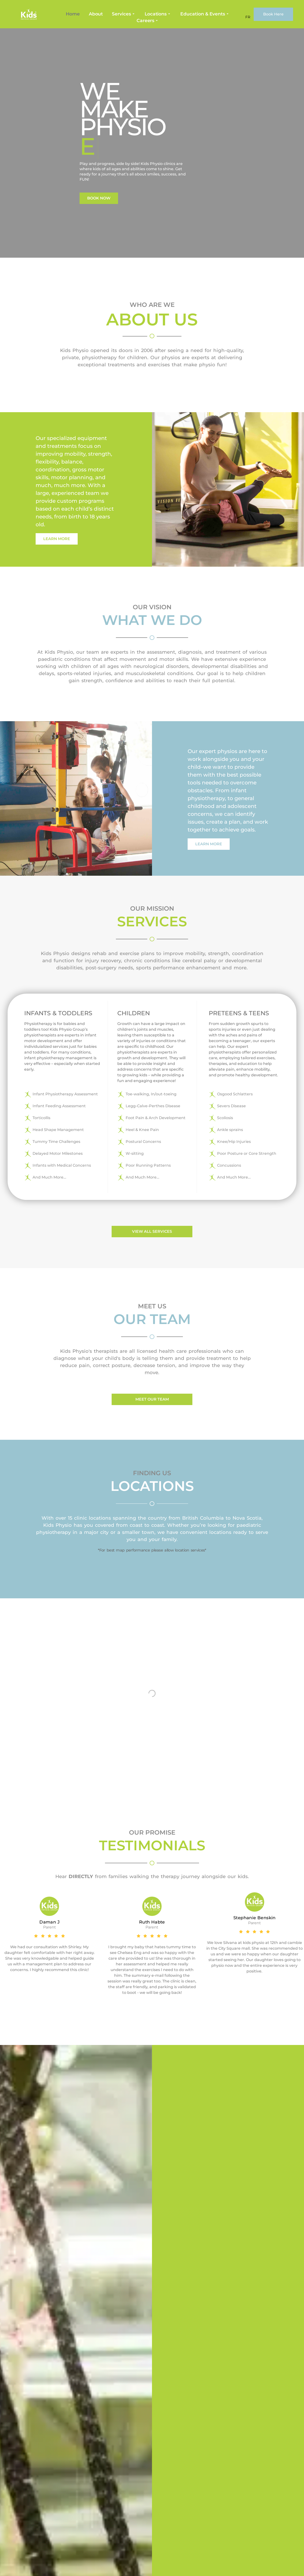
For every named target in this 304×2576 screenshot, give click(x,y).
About (85, 14)
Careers (220, 14)
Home (66, 14)
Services (109, 14)
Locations (139, 14)
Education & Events (181, 14)
